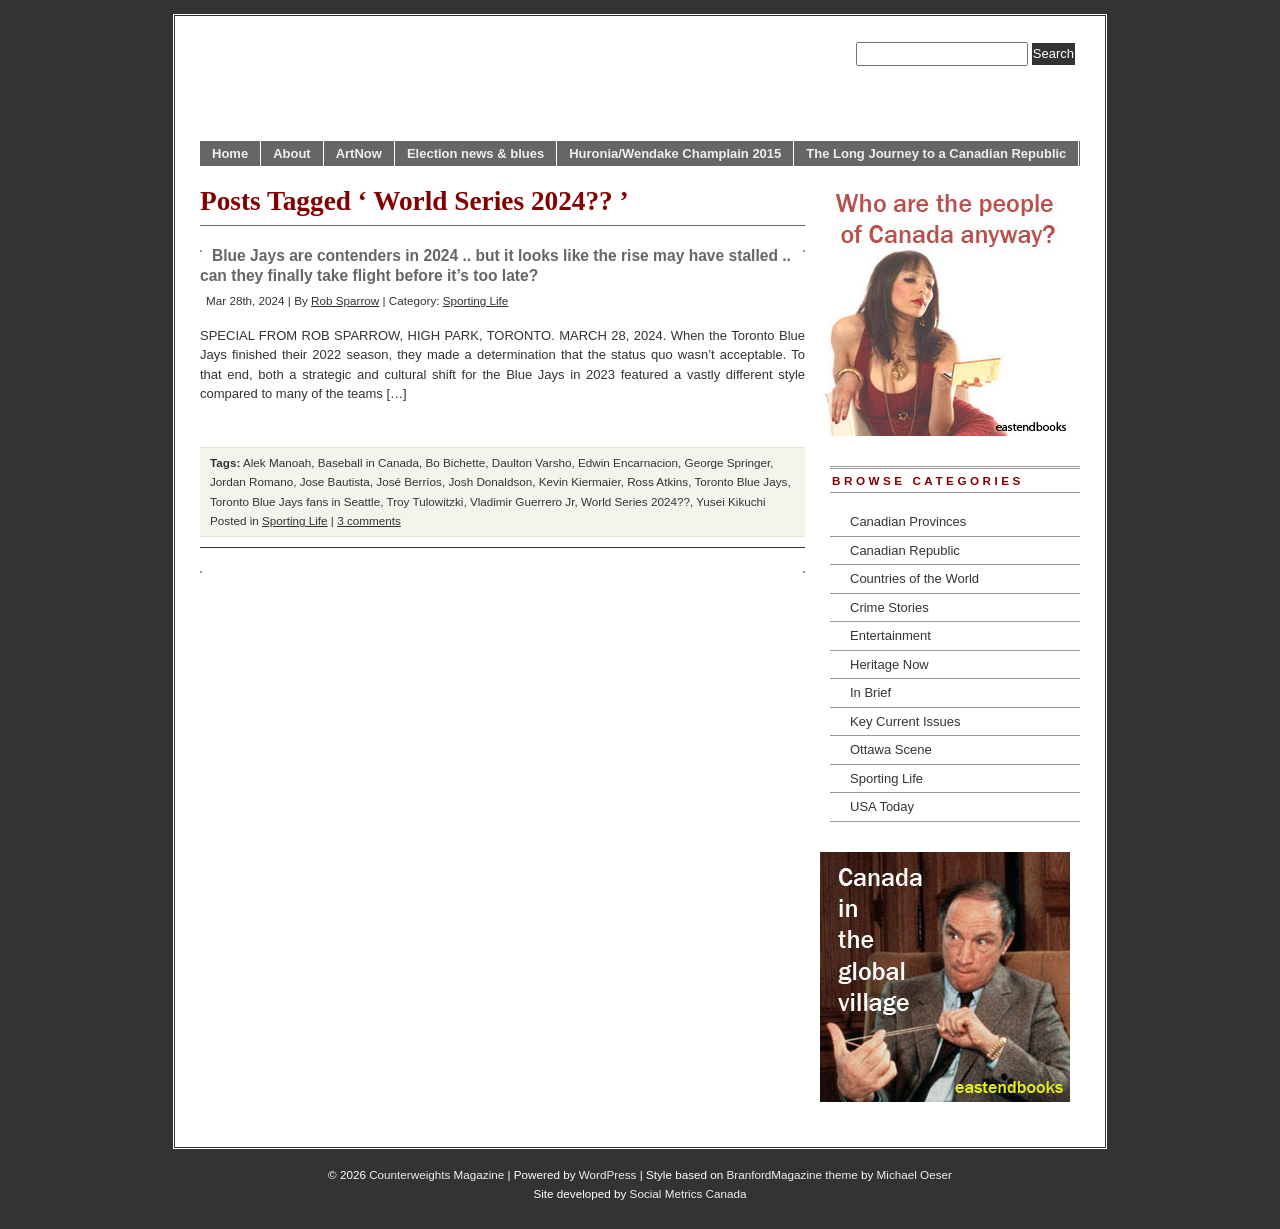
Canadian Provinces (908, 521)
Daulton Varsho (532, 462)
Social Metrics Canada (688, 1193)
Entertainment (890, 635)
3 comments (369, 520)
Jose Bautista (335, 481)
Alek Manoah (277, 462)
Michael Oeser (914, 1174)
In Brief (870, 692)
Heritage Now (889, 664)
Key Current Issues (905, 721)
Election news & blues (475, 153)
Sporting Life (476, 300)
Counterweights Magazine (436, 1174)
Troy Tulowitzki (425, 501)
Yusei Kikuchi (731, 501)
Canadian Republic (905, 550)
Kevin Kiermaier (580, 481)
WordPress (608, 1174)
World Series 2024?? (635, 501)
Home (230, 153)
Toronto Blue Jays (741, 481)
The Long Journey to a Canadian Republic (936, 153)
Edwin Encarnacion (628, 462)
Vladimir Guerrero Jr (522, 501)
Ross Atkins (657, 481)
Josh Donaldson (490, 481)
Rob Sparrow (345, 300)
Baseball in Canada (368, 462)
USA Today (882, 806)
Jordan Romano (251, 481)
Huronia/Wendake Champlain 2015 (675, 153)
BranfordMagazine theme (792, 1174)
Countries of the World (914, 578)
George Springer (728, 462)
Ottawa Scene (891, 749)
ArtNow (359, 153)
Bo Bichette (456, 462)
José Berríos (409, 481)
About (292, 153)
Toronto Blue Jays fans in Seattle (295, 501)
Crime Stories (889, 607)
